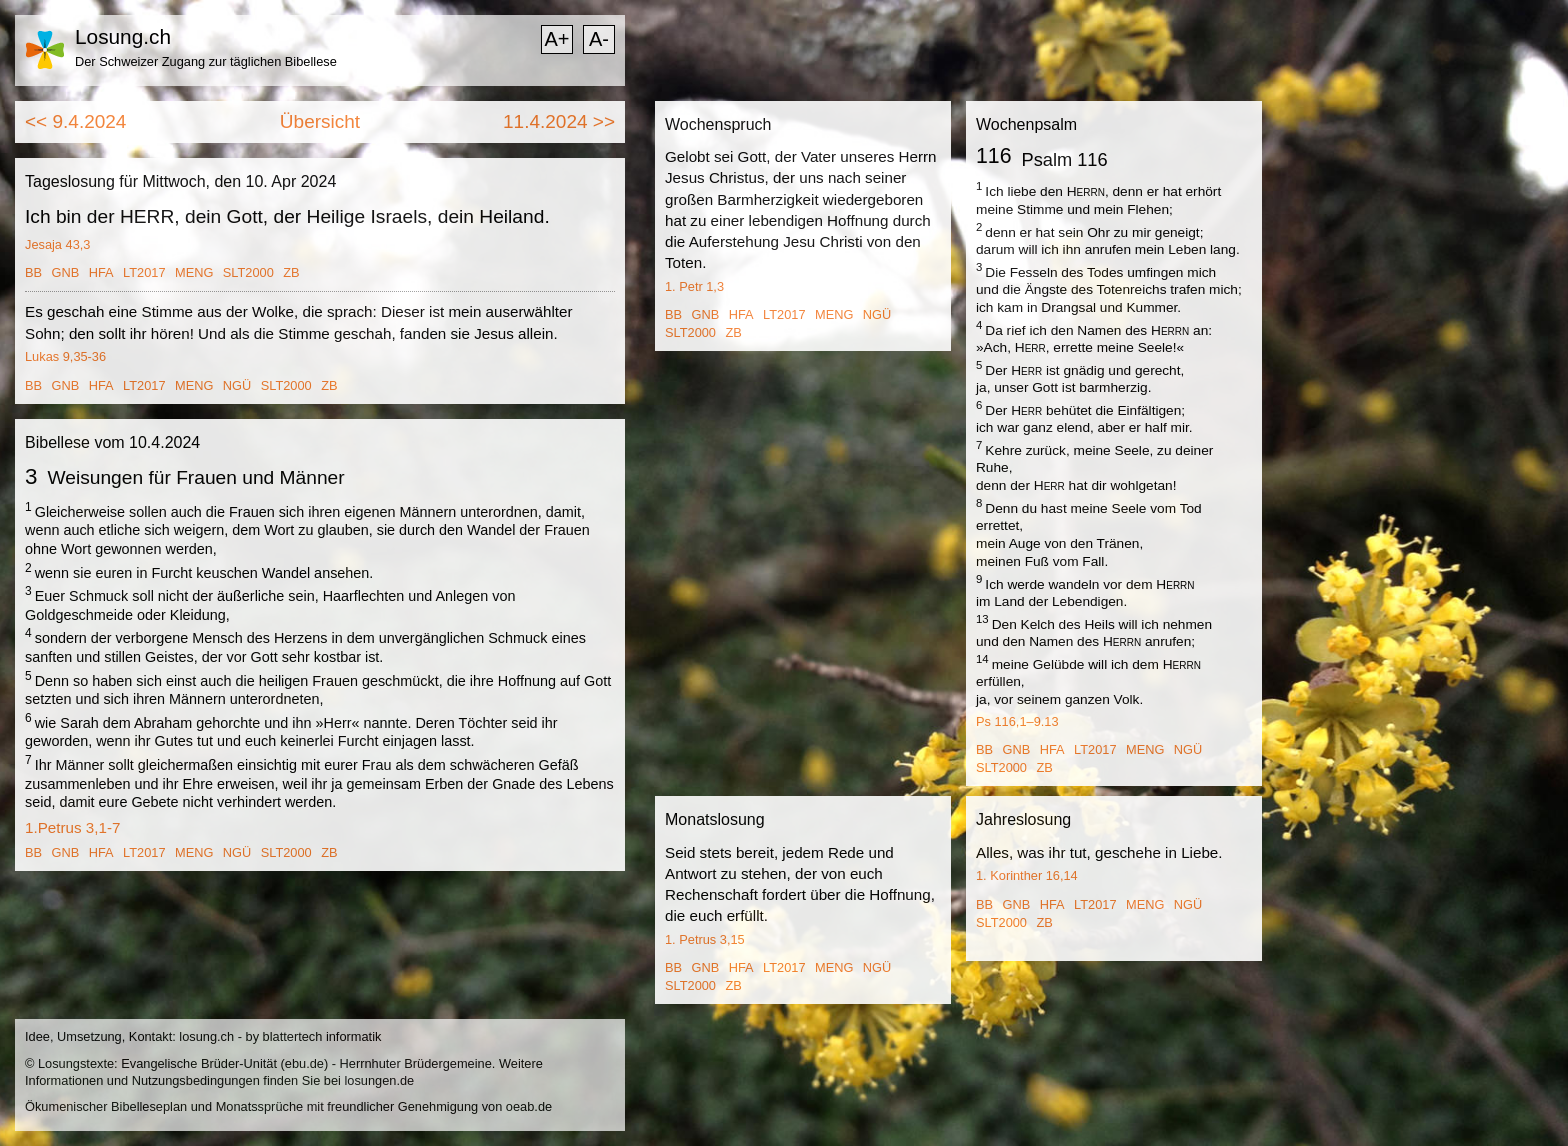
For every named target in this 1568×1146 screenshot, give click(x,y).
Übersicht (320, 121)
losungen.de (379, 1080)
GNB (66, 272)
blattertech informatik (322, 1036)
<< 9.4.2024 (75, 121)
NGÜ (237, 385)
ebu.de (304, 1063)
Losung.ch (123, 36)
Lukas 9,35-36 (65, 356)
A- (599, 39)
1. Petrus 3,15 (705, 939)
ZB (291, 272)
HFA (101, 272)
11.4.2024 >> (559, 121)
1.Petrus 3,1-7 (72, 827)
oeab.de (529, 1106)
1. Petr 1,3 (694, 286)
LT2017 (144, 272)
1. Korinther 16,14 (1027, 875)
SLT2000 (248, 272)
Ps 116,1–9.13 (1017, 721)
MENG (194, 272)
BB (33, 272)
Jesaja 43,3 (57, 244)
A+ (556, 39)
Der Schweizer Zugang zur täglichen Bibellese (206, 61)
